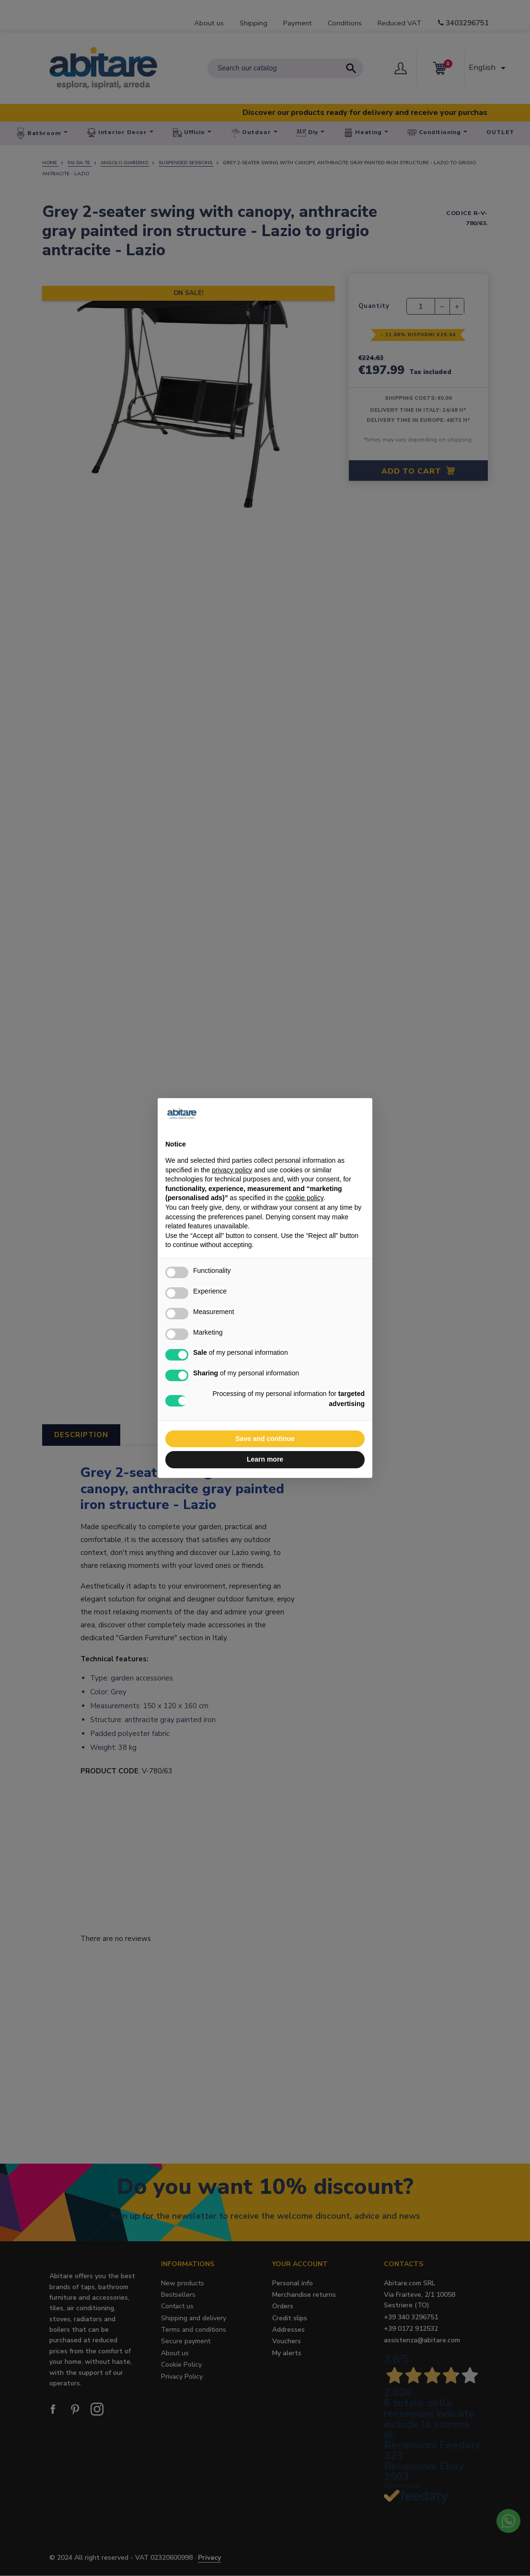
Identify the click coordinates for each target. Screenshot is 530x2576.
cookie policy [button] (304, 1198)
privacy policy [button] (232, 1170)
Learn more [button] (265, 1459)
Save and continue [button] (265, 1438)
